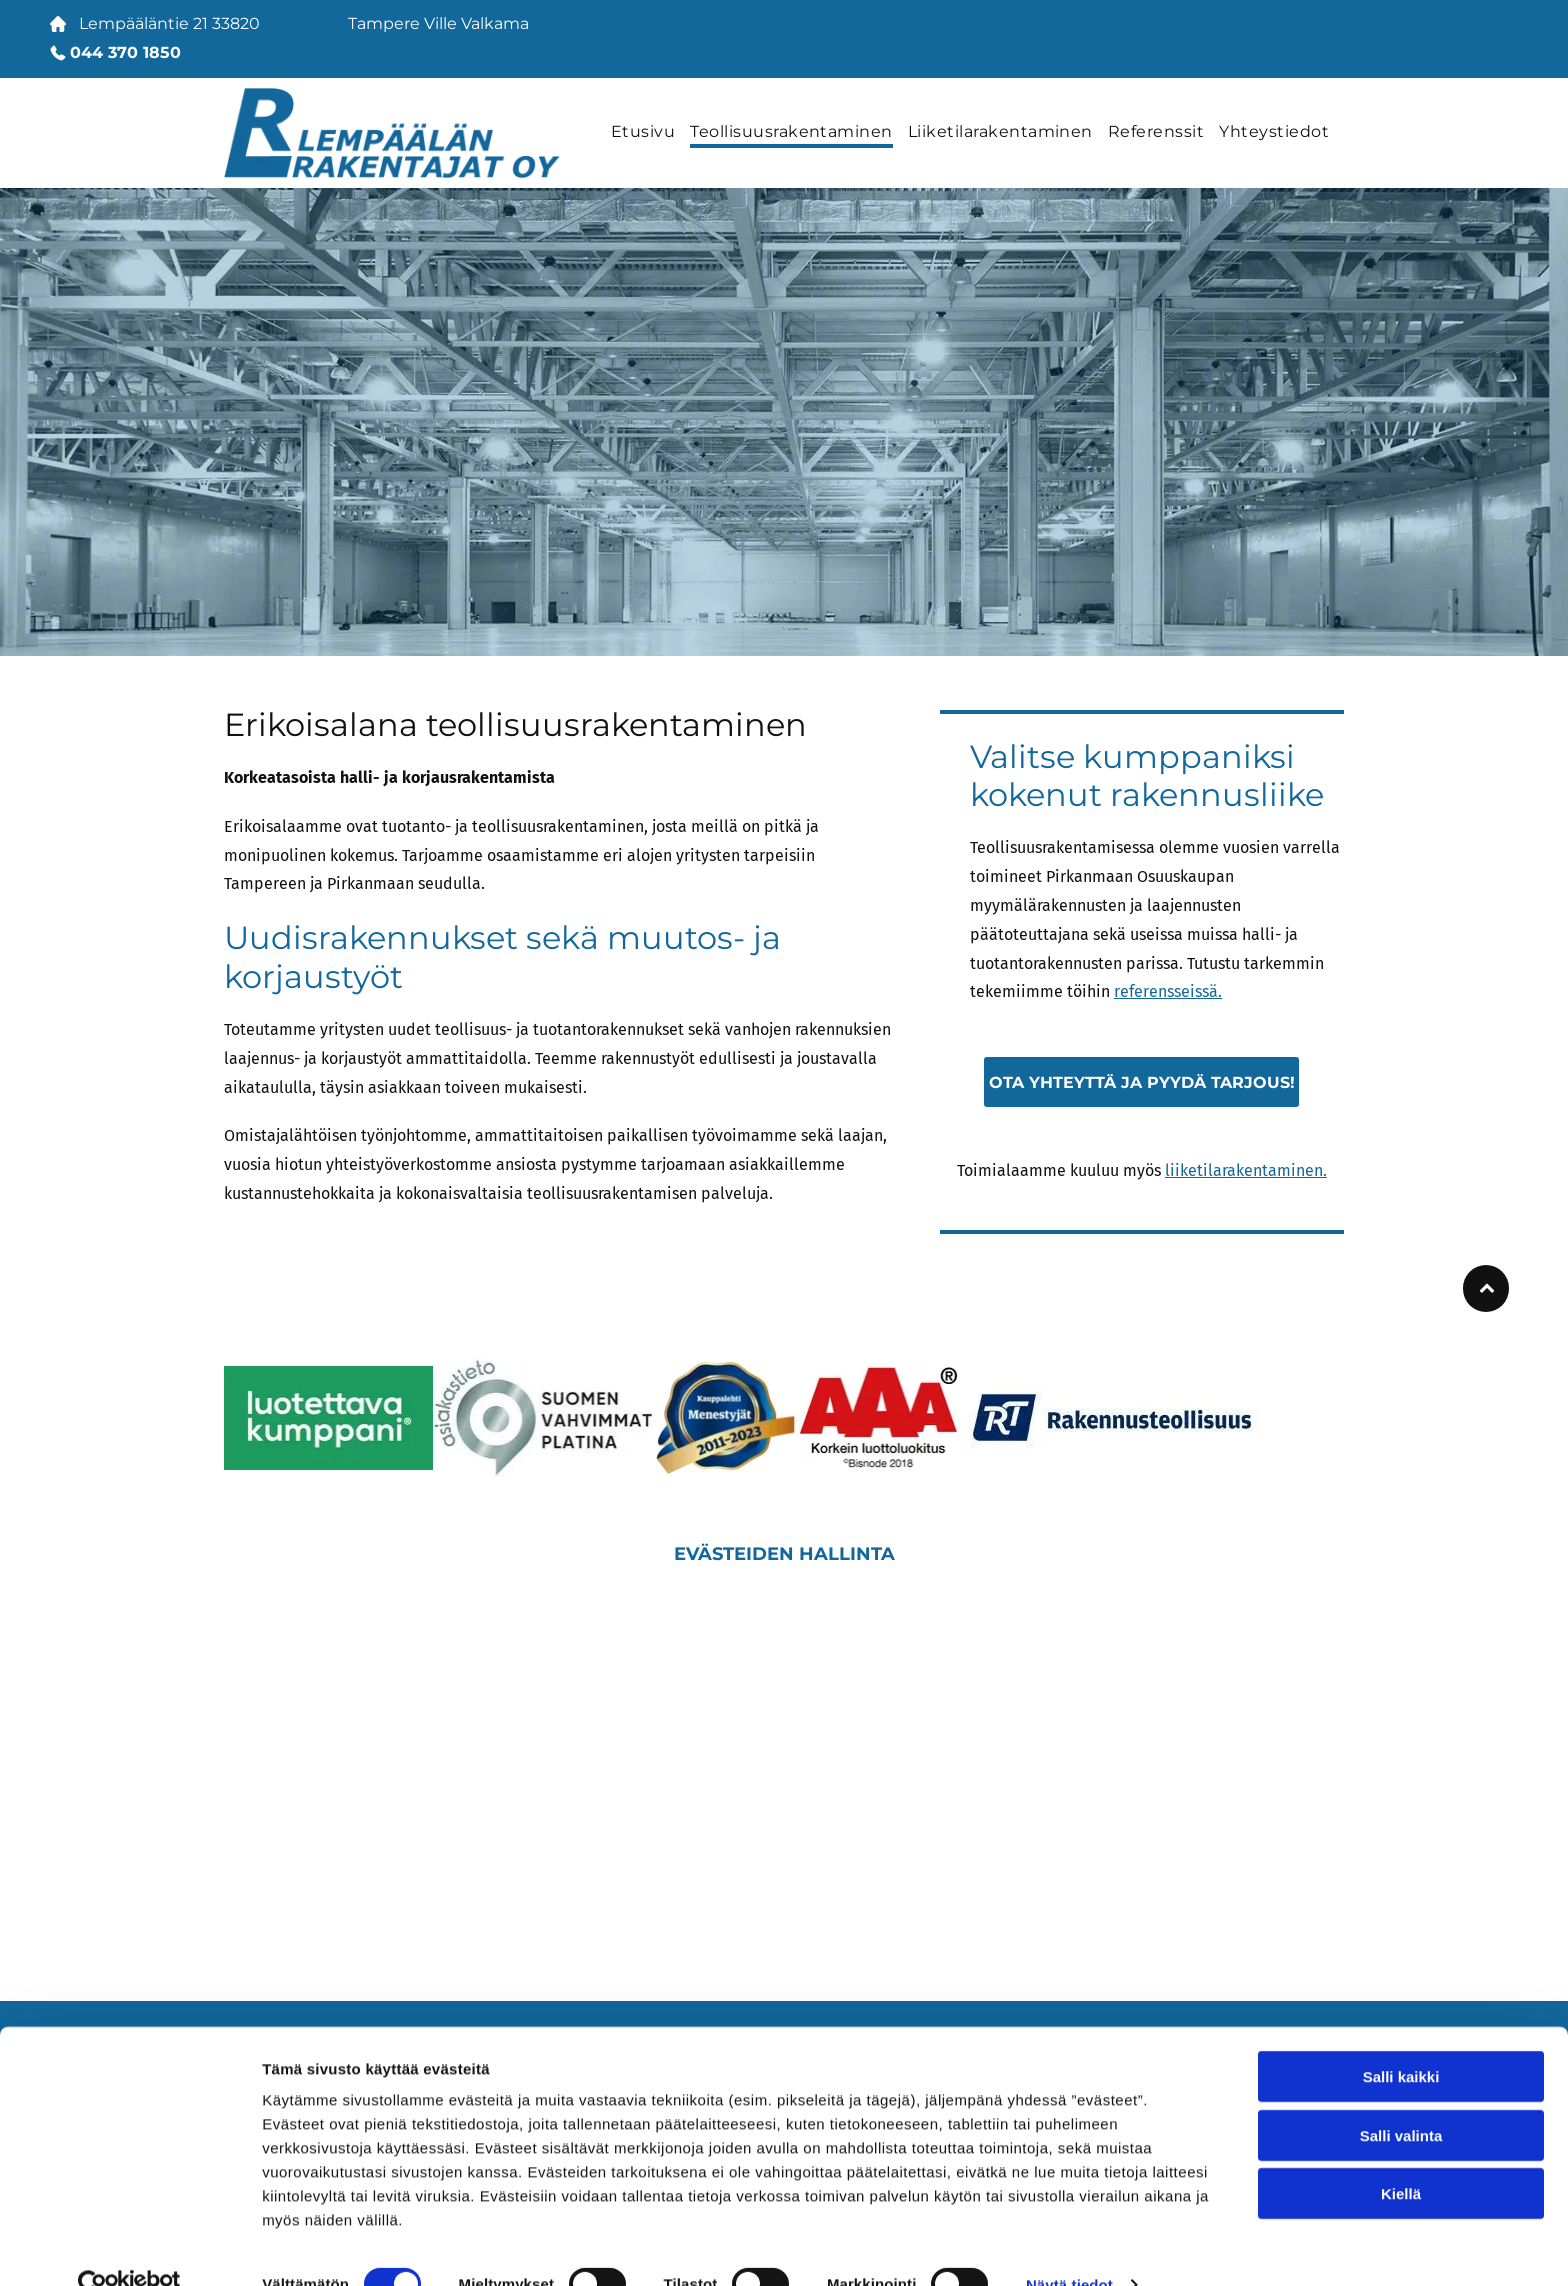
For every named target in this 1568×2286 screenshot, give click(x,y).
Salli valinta (1401, 2097)
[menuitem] (650, 133)
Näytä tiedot (1069, 2246)
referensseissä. (1168, 991)
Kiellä (1401, 2156)
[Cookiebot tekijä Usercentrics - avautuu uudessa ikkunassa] (129, 2247)
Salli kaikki (1401, 2039)
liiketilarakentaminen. (1246, 1170)
